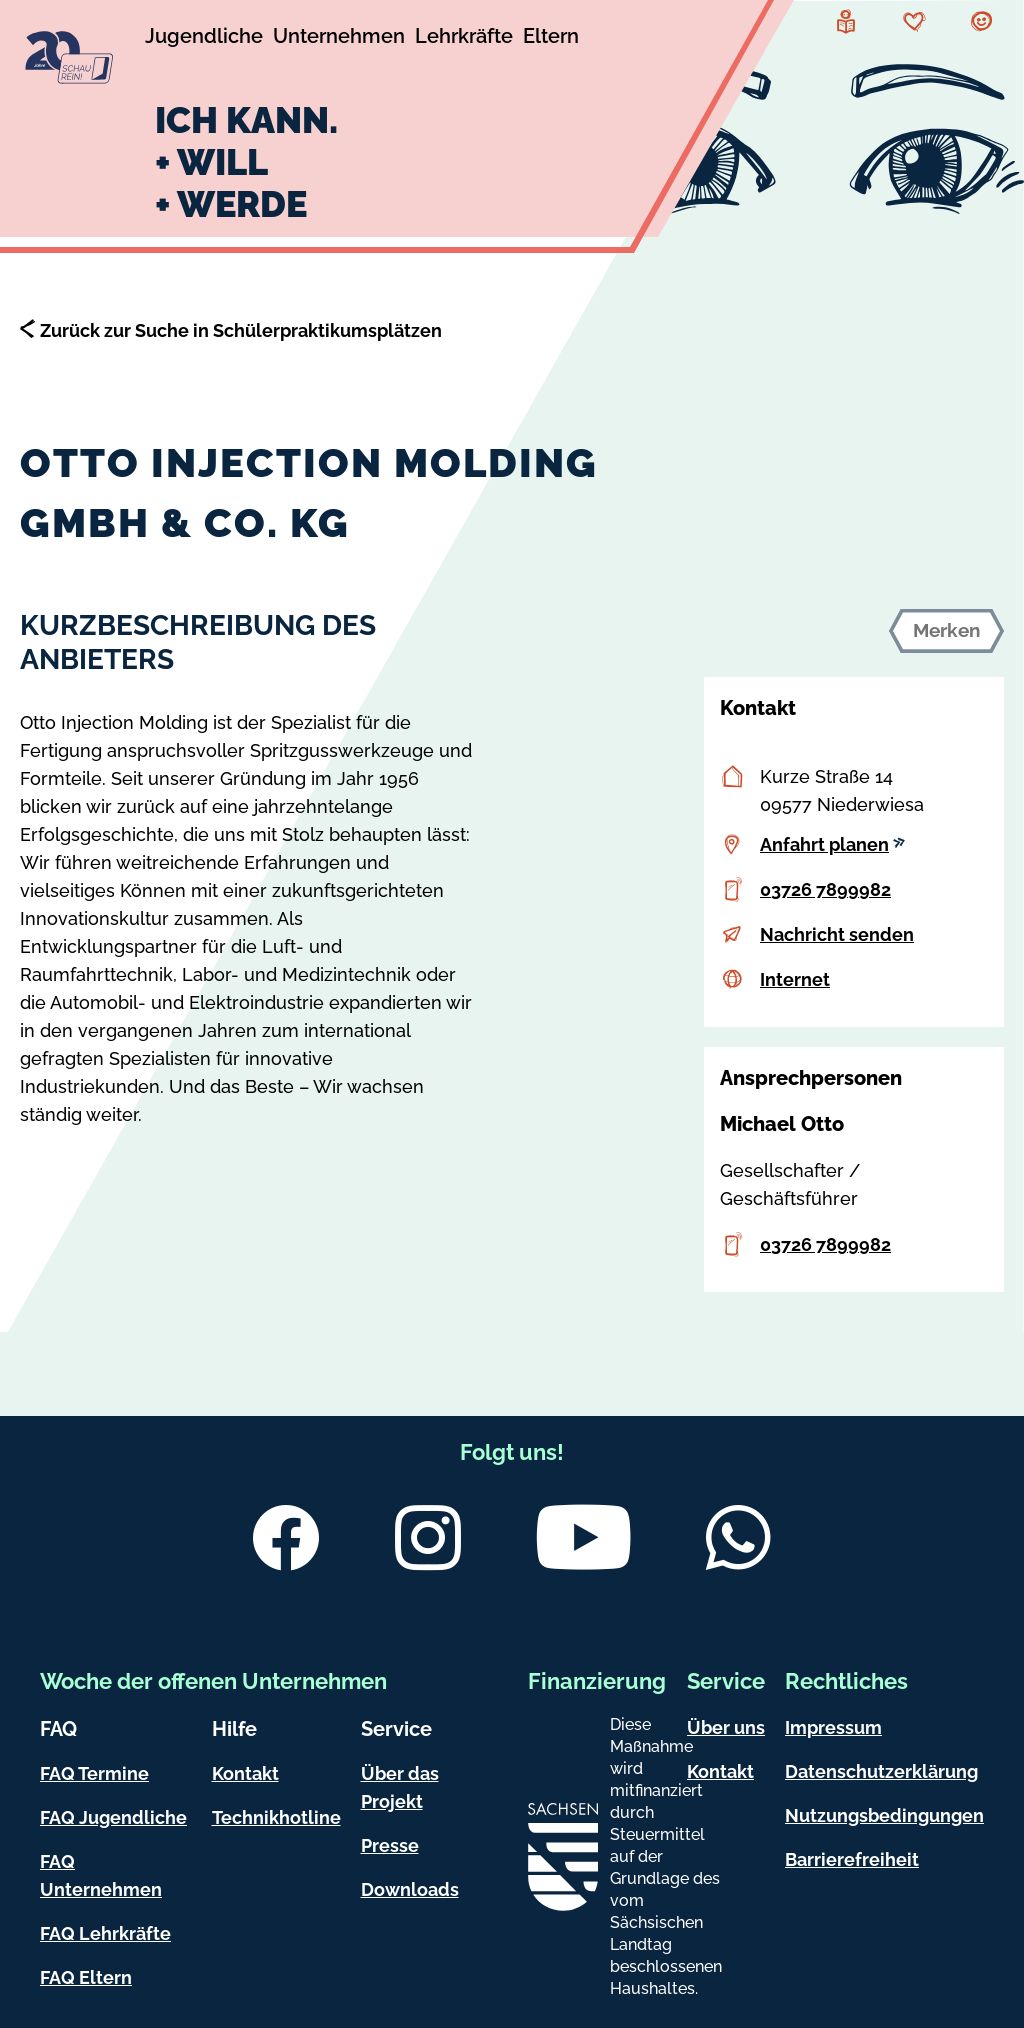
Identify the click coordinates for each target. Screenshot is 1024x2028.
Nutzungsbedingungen (884, 1815)
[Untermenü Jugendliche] (204, 39)
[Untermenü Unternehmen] (339, 39)
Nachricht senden (837, 934)
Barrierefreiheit (852, 1859)
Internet (795, 979)
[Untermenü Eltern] (551, 39)
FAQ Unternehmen (101, 1875)
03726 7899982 (825, 889)
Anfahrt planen (832, 844)
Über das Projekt (400, 1787)
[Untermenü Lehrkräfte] (464, 39)
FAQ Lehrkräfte (105, 1933)
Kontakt (245, 1773)
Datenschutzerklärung (881, 1771)
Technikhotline (276, 1817)
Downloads (410, 1889)
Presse (390, 1845)
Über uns (726, 1727)
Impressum (833, 1727)
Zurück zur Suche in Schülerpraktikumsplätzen (241, 330)
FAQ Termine (94, 1773)
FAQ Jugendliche (113, 1817)
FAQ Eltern (86, 1977)
